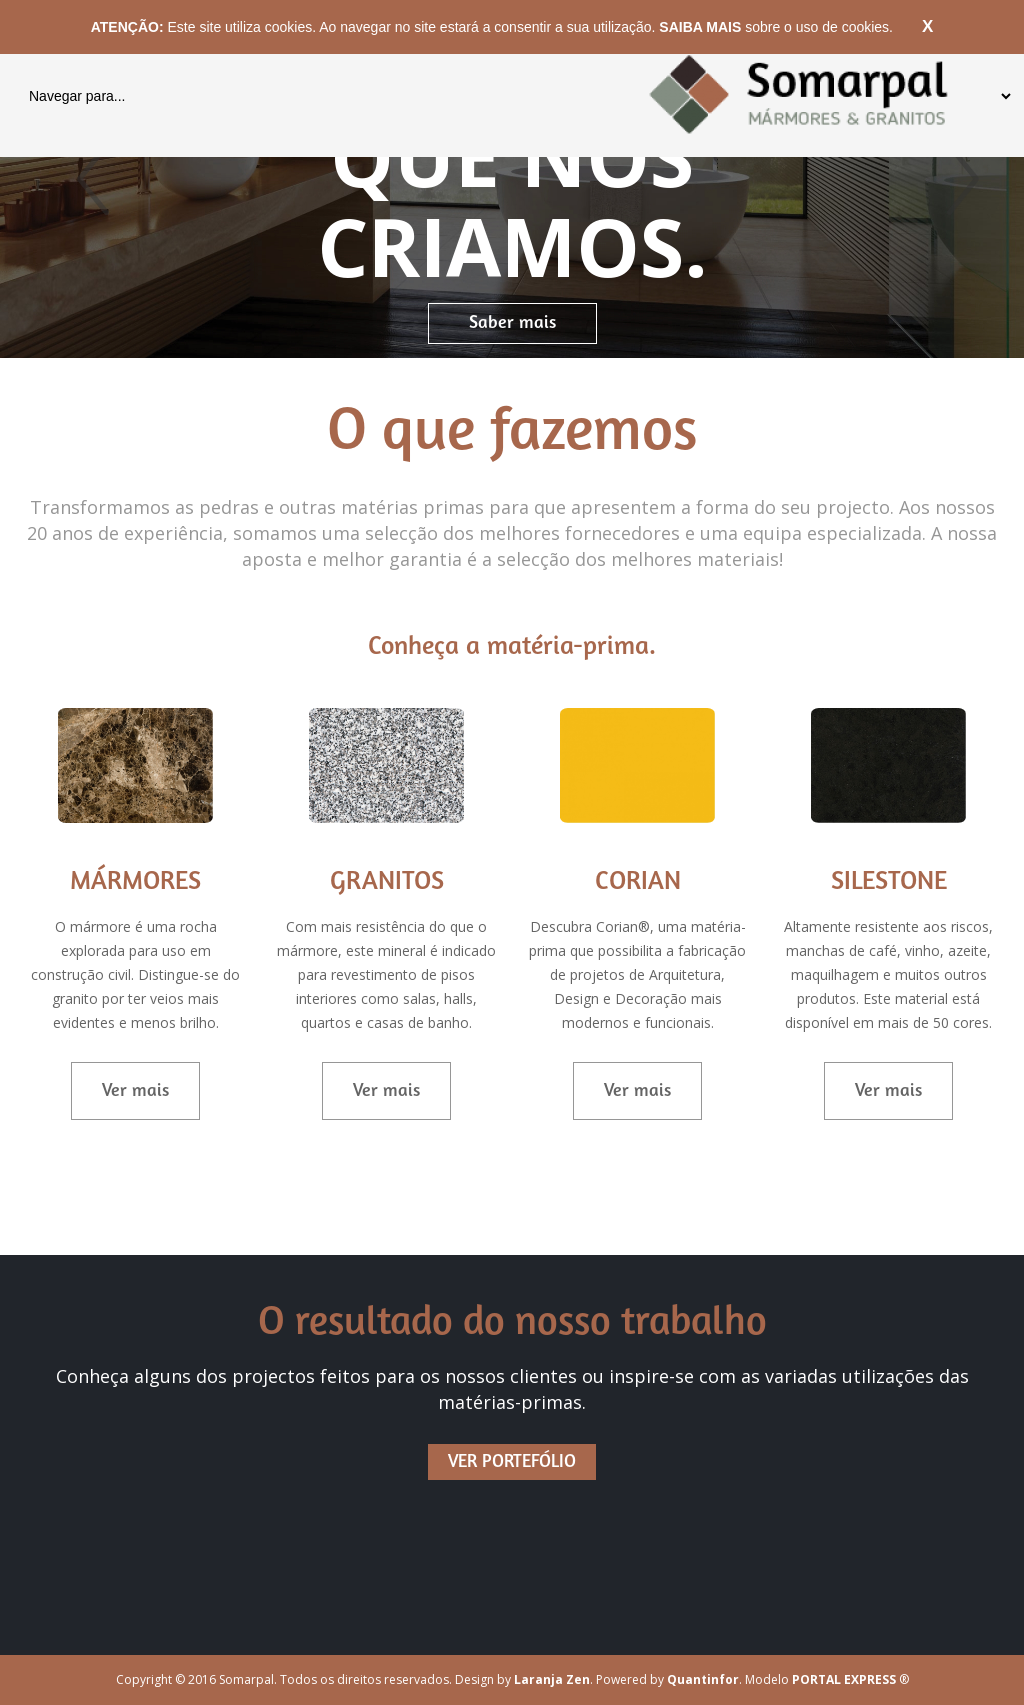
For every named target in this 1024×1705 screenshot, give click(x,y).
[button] (77, 179)
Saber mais (512, 323)
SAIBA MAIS (702, 27)
